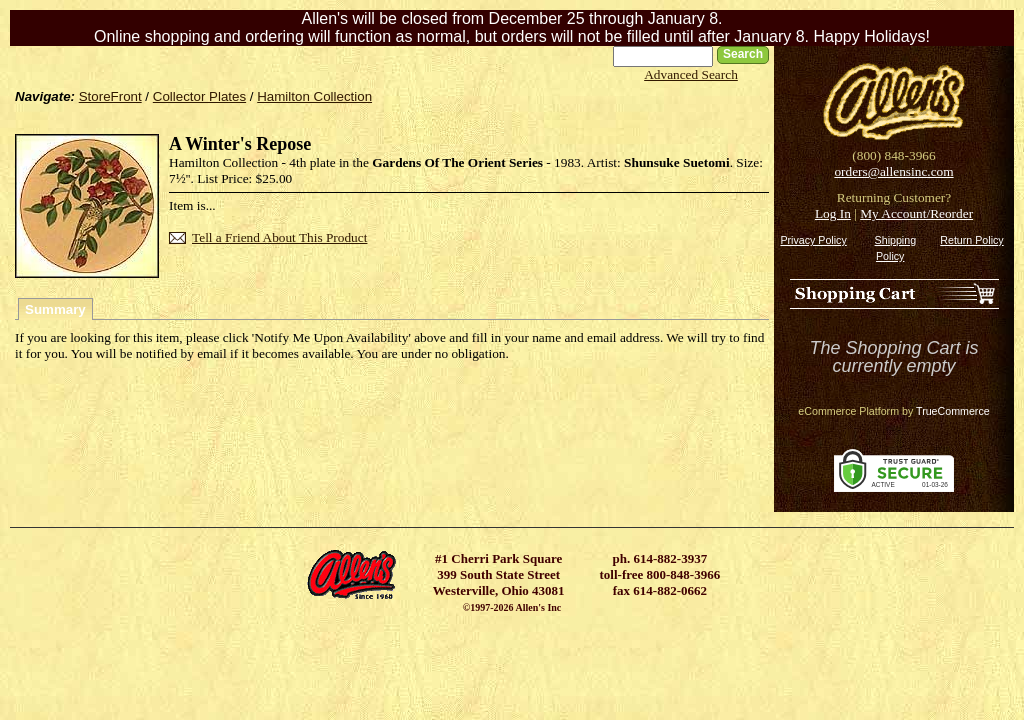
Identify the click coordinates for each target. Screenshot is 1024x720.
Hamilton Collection (314, 96)
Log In (833, 213)
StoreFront (110, 96)
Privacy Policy (813, 240)
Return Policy (971, 240)
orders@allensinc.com (893, 171)
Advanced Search (691, 74)
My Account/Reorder (916, 213)
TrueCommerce (953, 411)
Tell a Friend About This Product (279, 237)
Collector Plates (199, 96)
